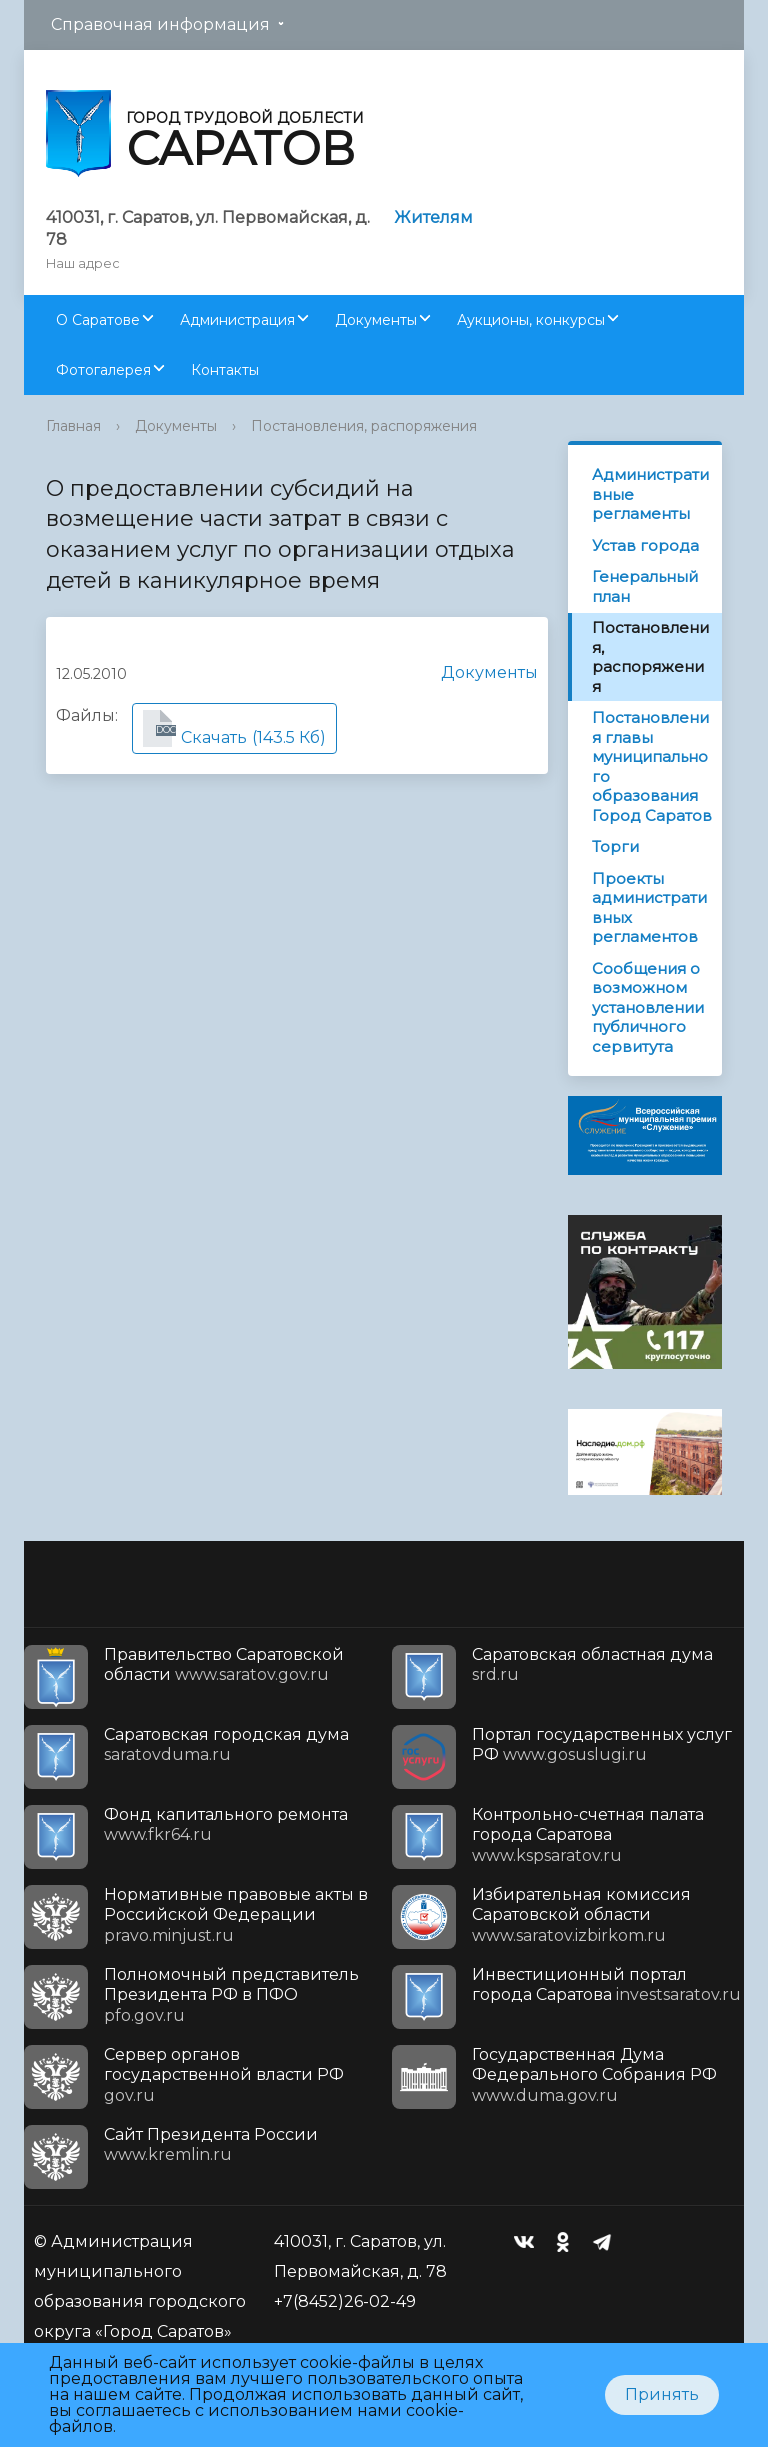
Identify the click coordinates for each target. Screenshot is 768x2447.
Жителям (433, 217)
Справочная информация (160, 24)
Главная (73, 426)
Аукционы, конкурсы (531, 320)
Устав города (645, 545)
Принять (662, 2394)
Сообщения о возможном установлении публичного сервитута (648, 1007)
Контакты (225, 370)
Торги (615, 846)
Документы (376, 320)
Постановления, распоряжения (364, 426)
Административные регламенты (650, 494)
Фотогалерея (103, 370)
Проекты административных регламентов (649, 908)
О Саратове (98, 320)
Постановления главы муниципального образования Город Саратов (652, 766)
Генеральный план (645, 586)
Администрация (237, 320)
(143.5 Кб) (234, 728)
